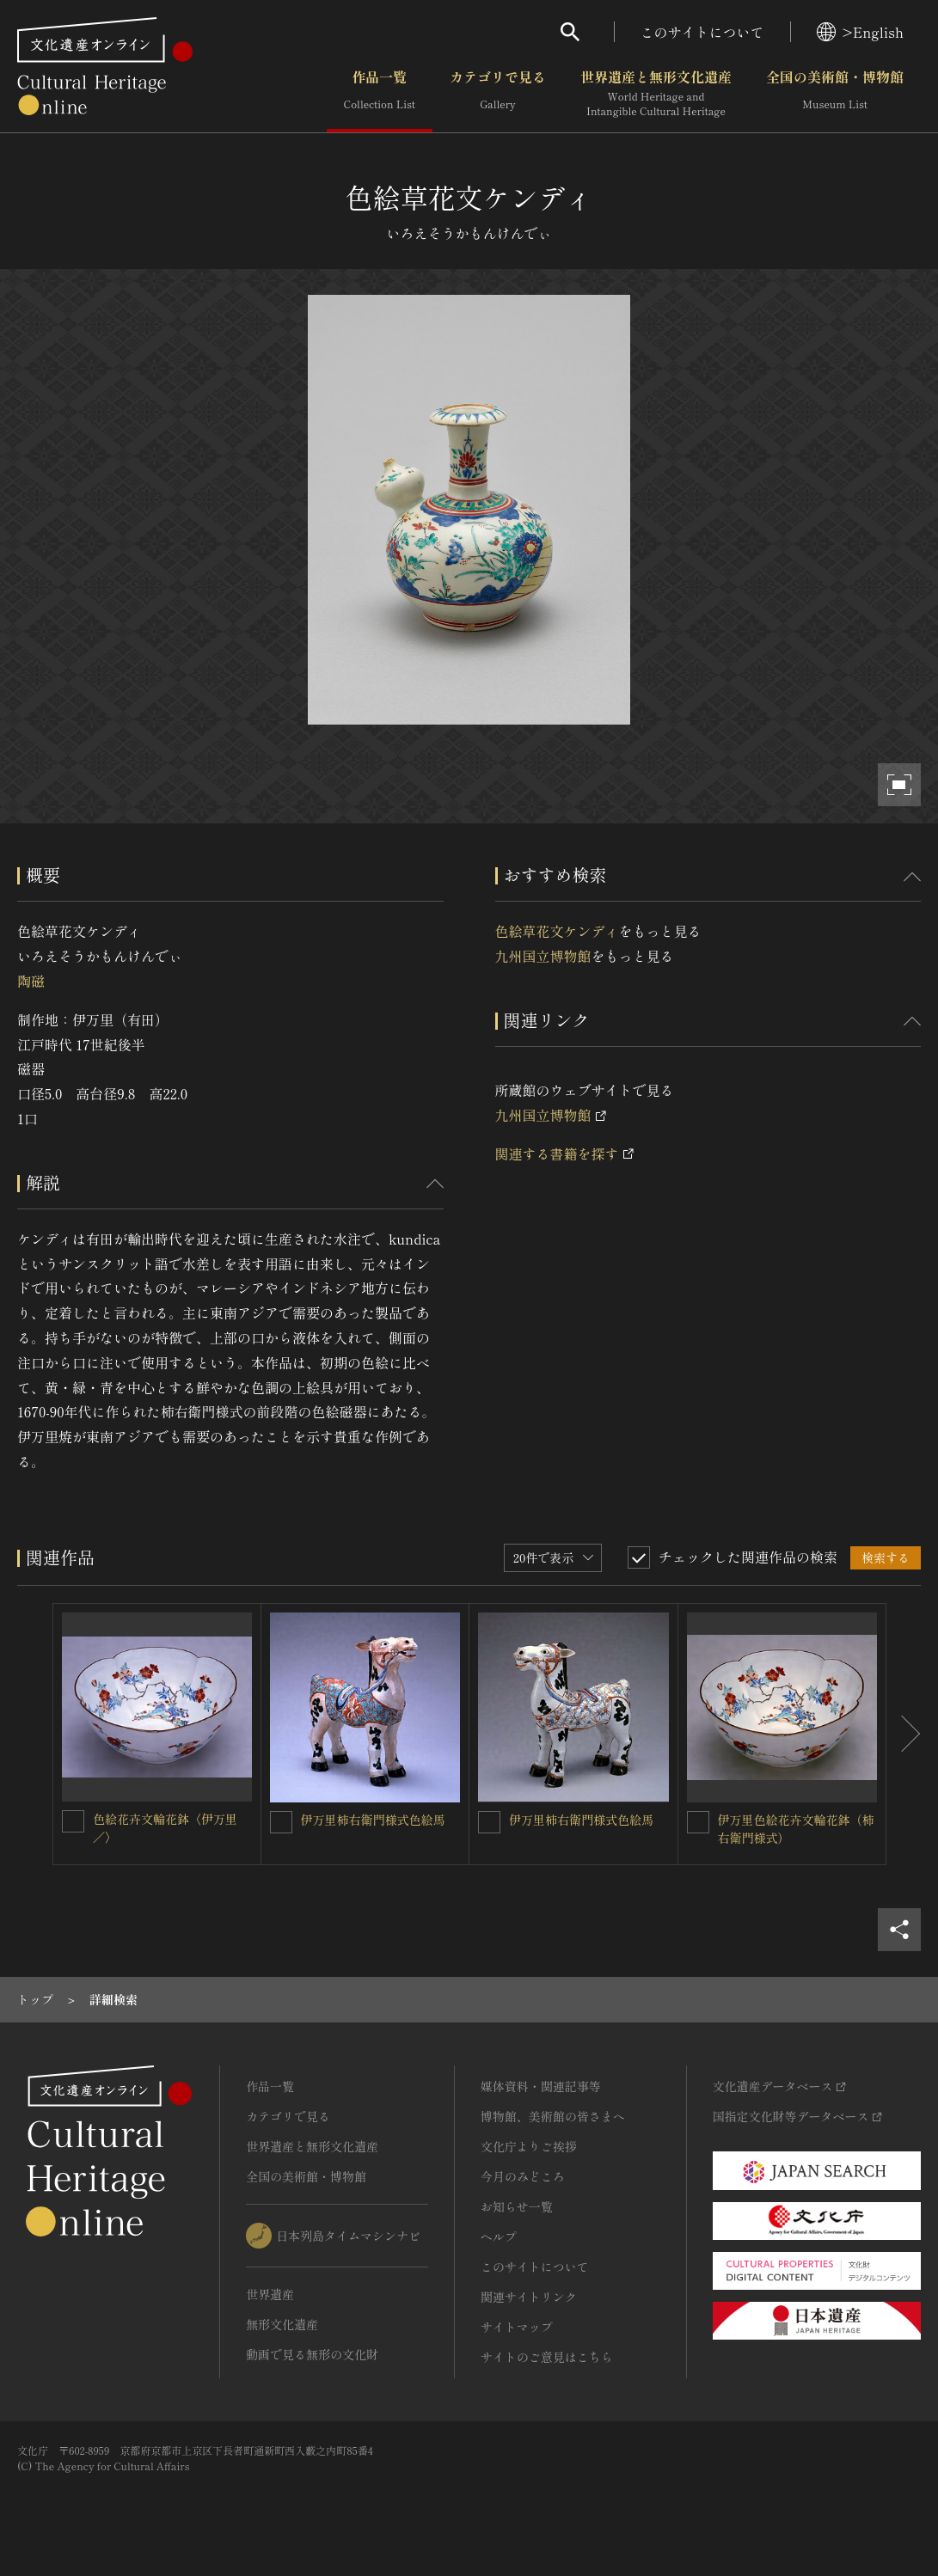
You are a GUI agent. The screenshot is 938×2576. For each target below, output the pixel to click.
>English (860, 31)
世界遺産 (270, 2294)
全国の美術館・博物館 (835, 93)
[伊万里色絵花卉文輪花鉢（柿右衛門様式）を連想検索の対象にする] (698, 1822)
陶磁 (31, 980)
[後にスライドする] (903, 1734)
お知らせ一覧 (517, 2206)
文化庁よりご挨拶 (529, 2146)
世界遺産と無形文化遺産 (656, 93)
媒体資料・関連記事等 (541, 2086)
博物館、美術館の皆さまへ (553, 2116)
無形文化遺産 (282, 2324)
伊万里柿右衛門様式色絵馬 (373, 1819)
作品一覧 (379, 93)
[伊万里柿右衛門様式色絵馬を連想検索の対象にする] (281, 1822)
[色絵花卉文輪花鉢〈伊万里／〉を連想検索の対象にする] (73, 1821)
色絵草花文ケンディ (557, 931)
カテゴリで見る (498, 93)
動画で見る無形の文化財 (312, 2354)
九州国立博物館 (543, 955)
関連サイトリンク (529, 2296)
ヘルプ (499, 2236)
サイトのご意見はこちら (547, 2356)
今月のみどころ (523, 2176)
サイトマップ (517, 2326)
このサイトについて (702, 31)
